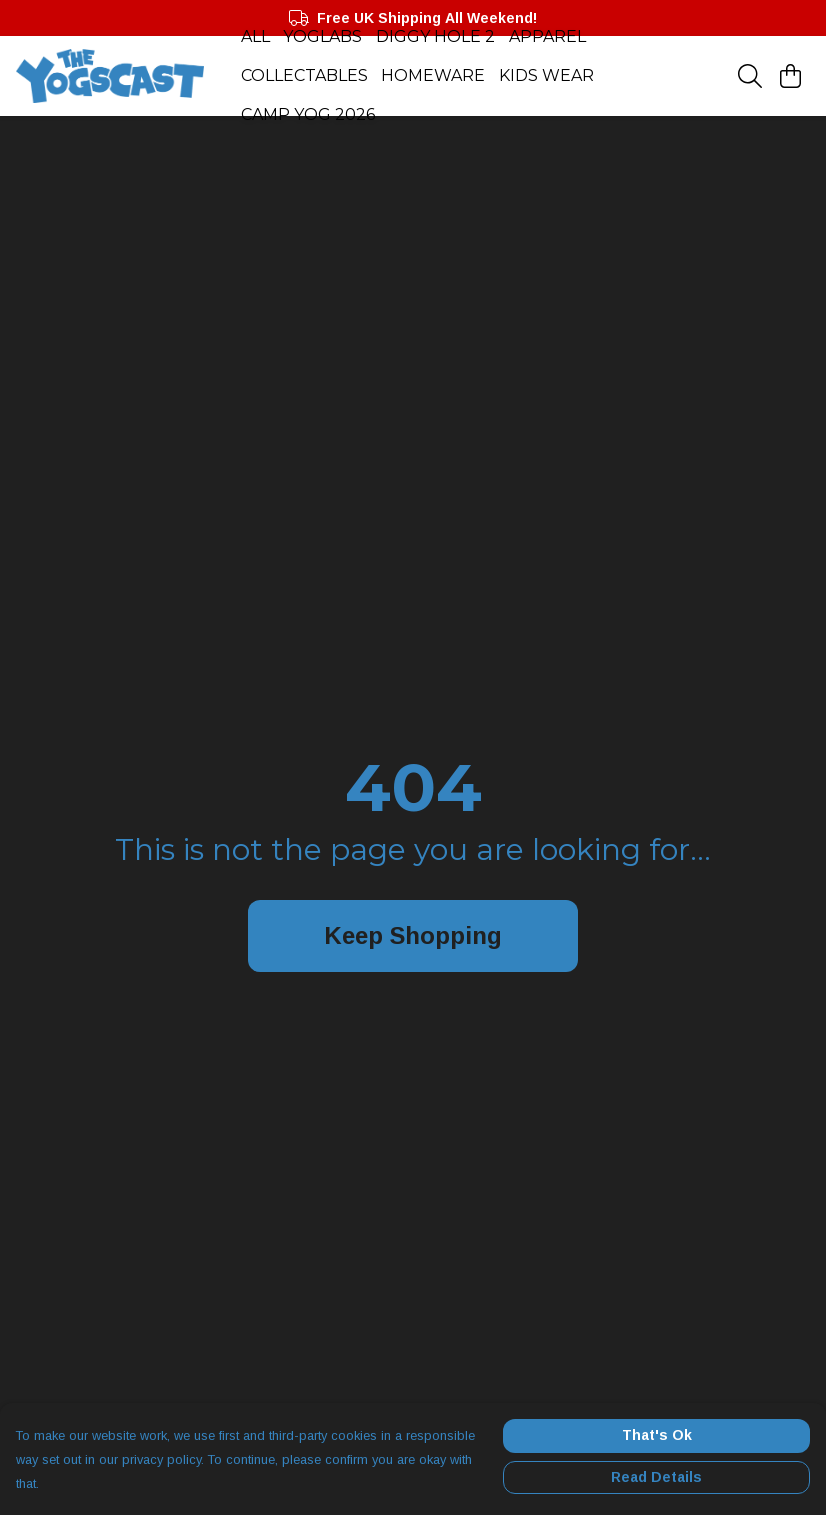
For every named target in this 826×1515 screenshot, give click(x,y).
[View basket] (790, 76)
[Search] (750, 76)
